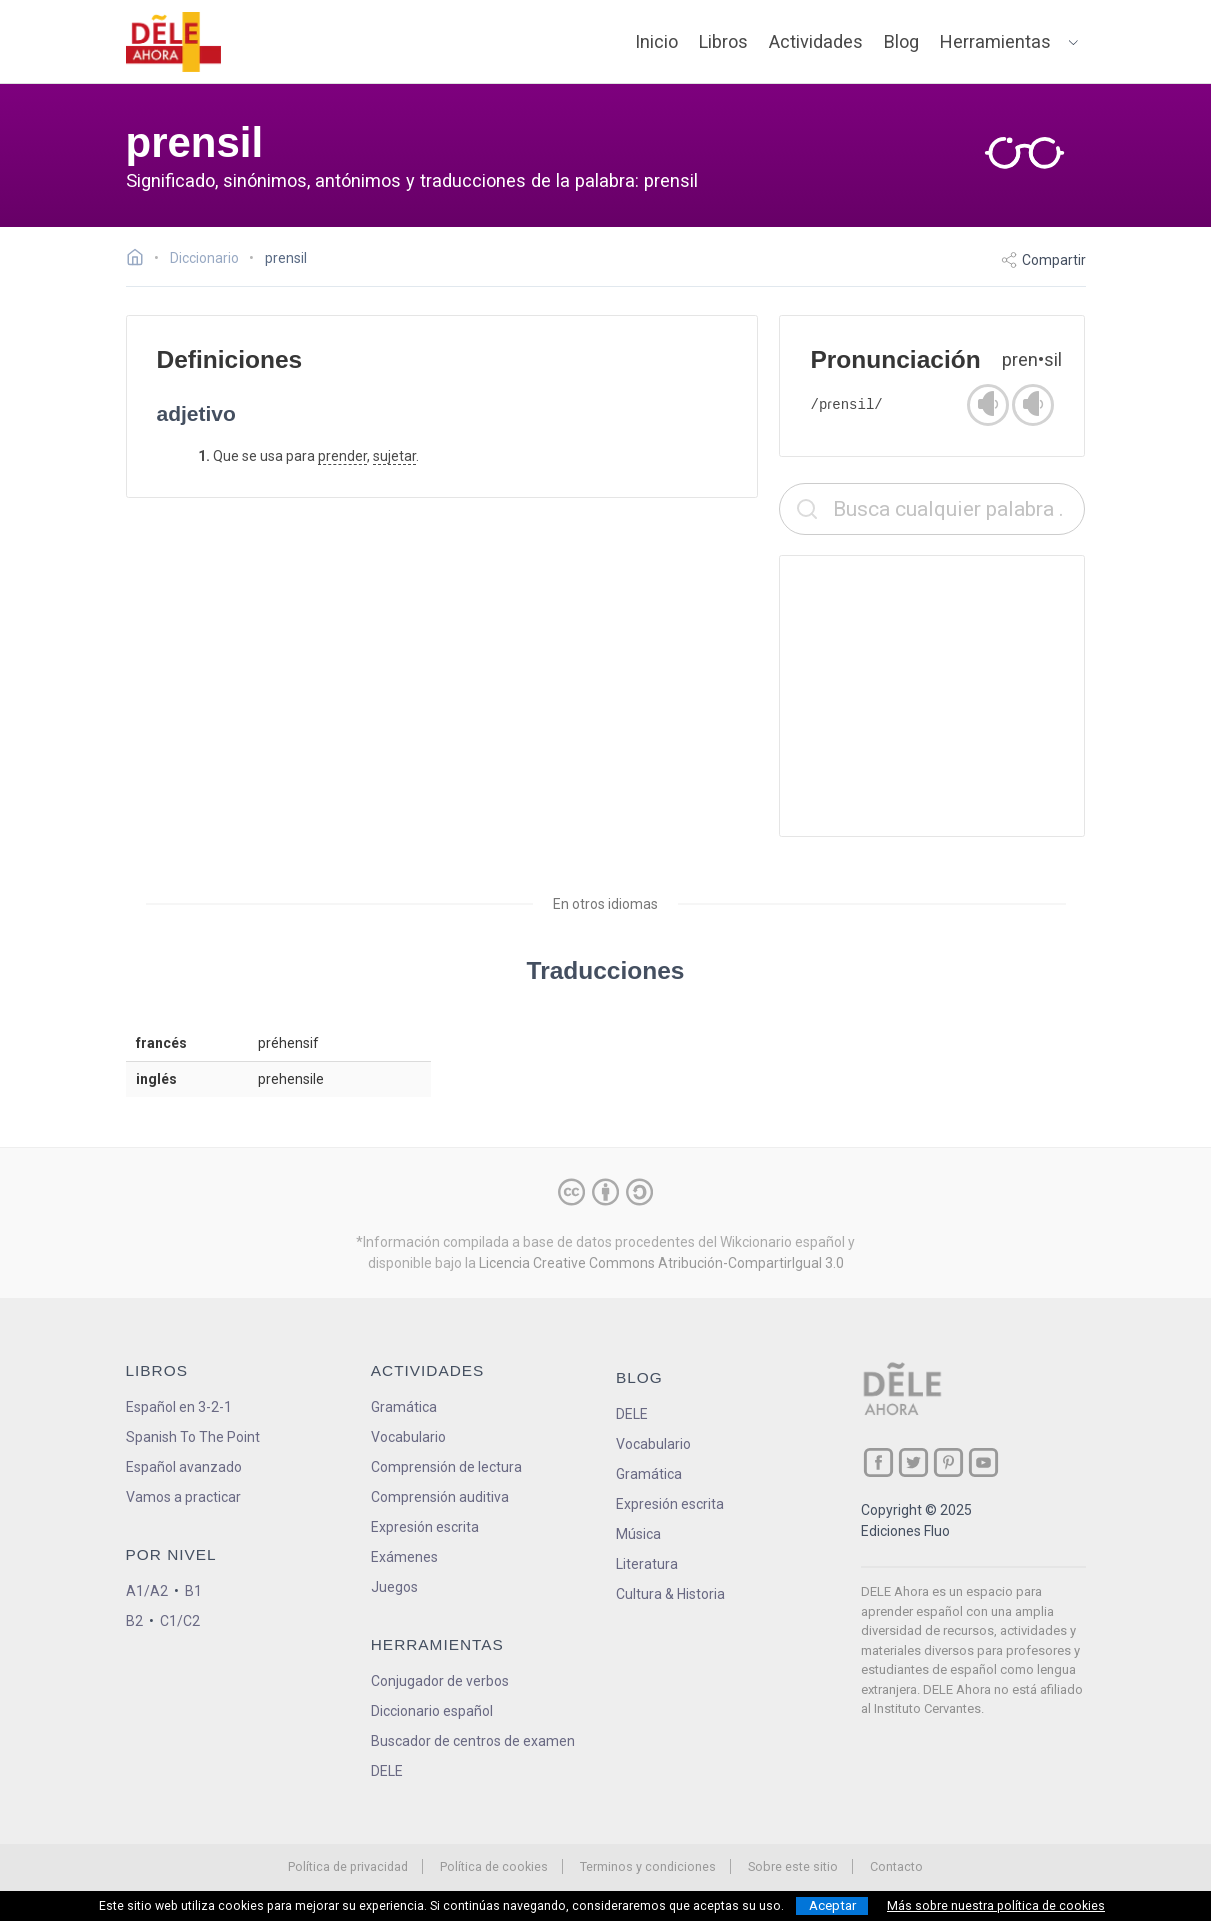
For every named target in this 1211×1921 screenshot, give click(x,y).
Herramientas (995, 41)
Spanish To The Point (193, 1437)
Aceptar (832, 1905)
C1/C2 (180, 1621)
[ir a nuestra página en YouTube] (983, 1462)
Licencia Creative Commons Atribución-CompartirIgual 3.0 (661, 1263)
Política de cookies (494, 1866)
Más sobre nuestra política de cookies (996, 1906)
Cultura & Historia (670, 1594)
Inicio (656, 41)
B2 (134, 1621)
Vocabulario (408, 1437)
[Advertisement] (932, 696)
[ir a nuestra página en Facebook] (878, 1462)
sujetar (394, 456)
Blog (901, 41)
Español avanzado (184, 1467)
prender (342, 456)
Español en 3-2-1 (179, 1407)
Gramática (404, 1407)
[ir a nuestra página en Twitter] (913, 1462)
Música (638, 1534)
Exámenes (404, 1557)
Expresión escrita (425, 1527)
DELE (632, 1414)
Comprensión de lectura (446, 1467)
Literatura (647, 1564)
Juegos (394, 1587)
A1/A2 (147, 1591)
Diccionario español (432, 1711)
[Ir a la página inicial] (140, 260)
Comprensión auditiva (440, 1497)
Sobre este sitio (793, 1866)
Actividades (816, 41)
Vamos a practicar (183, 1497)
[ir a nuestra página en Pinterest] (948, 1462)
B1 (193, 1591)
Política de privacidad (348, 1866)
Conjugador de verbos (440, 1681)
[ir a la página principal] (173, 42)
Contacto (896, 1866)
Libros (723, 41)
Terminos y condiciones (648, 1866)
